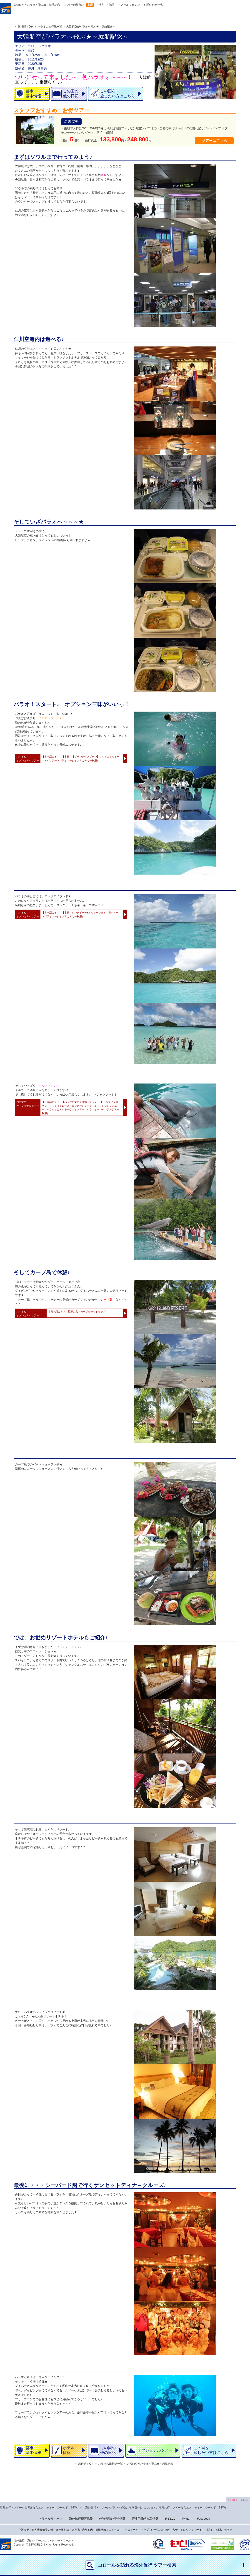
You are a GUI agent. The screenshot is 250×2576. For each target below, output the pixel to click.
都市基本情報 (33, 93)
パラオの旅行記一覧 (50, 26)
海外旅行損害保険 (81, 2518)
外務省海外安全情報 (112, 2518)
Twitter (186, 2518)
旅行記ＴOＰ (25, 26)
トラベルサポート (50, 2518)
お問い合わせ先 (153, 4)
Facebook (203, 2518)
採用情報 (100, 2529)
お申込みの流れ (160, 2529)
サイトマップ (140, 2529)
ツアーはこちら (214, 141)
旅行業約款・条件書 (67, 2529)
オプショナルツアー (155, 2450)
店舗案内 (87, 2529)
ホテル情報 (69, 2450)
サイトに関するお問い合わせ (214, 2529)
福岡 (112, 4)
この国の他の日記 (70, 93)
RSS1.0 (170, 2518)
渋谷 (101, 4)
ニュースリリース (119, 2529)
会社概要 (23, 2529)
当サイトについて (183, 2529)
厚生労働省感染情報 (145, 2518)
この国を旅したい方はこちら (117, 93)
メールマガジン (130, 4)
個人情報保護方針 (42, 2529)
